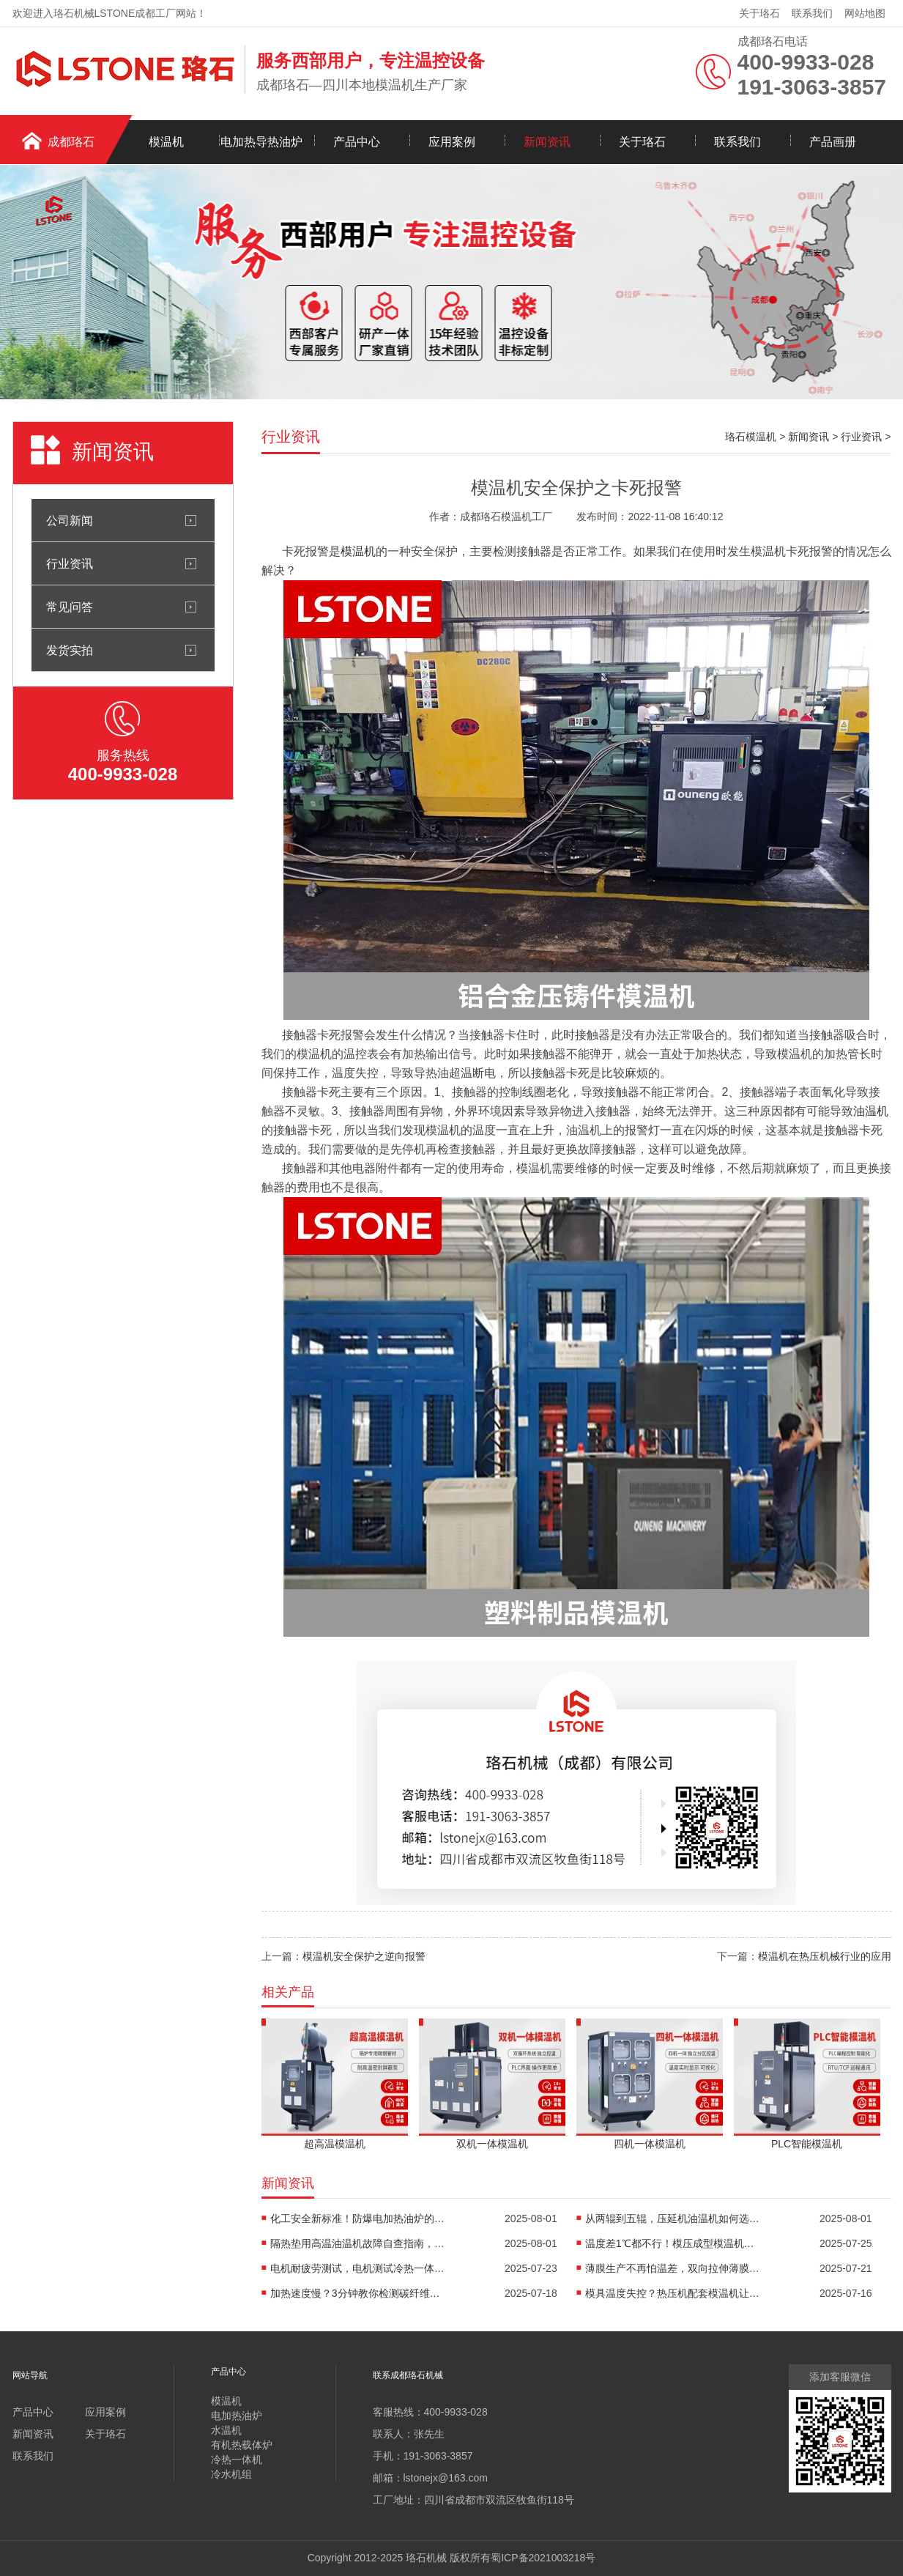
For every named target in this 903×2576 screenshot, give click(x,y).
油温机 (870, 1111)
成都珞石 (71, 142)
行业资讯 (69, 563)
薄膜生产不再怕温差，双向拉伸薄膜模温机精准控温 (673, 2268)
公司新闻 (69, 520)
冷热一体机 (236, 2459)
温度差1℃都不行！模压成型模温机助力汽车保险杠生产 (673, 2243)
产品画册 (832, 142)
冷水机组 (231, 2474)
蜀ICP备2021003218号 (543, 2558)
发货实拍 (69, 649)
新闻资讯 (547, 142)
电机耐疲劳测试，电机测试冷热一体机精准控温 (358, 2268)
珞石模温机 (750, 437)
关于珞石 (759, 13)
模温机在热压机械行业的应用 (824, 1956)
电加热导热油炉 (261, 142)
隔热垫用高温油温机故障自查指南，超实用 (358, 2243)
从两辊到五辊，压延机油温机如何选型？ (673, 2218)
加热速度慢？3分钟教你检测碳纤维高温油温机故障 (358, 2293)
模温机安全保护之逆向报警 (364, 1956)
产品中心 (356, 142)
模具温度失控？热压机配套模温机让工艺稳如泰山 (673, 2293)
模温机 (166, 142)
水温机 (226, 2430)
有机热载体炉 (241, 2445)
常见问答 (69, 606)
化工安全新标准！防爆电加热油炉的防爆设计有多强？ (358, 2218)
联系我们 (812, 13)
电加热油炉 (236, 2415)
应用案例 (451, 142)
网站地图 (864, 13)
